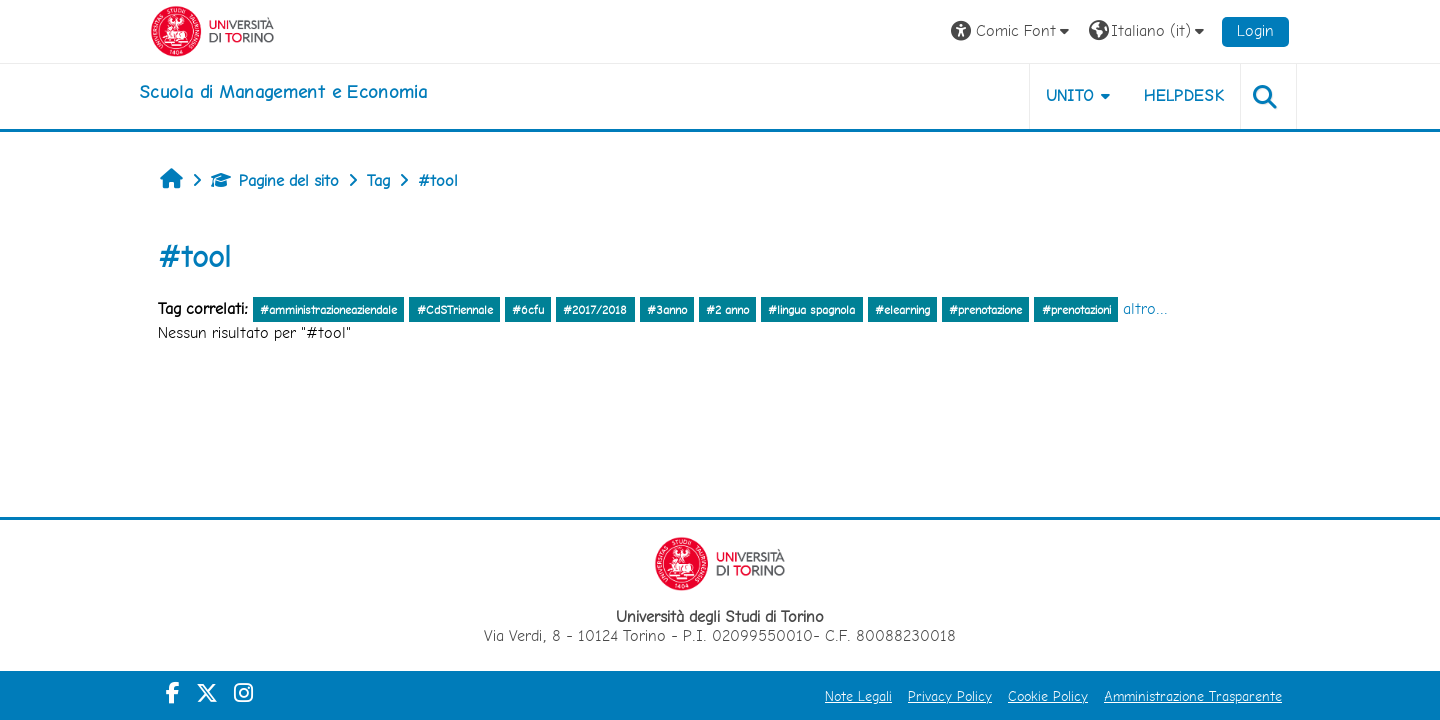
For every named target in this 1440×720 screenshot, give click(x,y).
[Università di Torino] (212, 29)
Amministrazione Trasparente (1193, 696)
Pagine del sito (275, 180)
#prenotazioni (1076, 310)
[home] (283, 92)
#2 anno (727, 310)
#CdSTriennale (455, 310)
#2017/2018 (595, 310)
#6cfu (528, 310)
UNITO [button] (1070, 95)
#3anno (667, 310)
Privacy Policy (950, 696)
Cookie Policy (1048, 696)
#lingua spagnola (811, 310)
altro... (1145, 308)
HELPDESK (1184, 95)
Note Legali (858, 696)
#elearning (902, 310)
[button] (1012, 31)
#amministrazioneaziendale (328, 310)
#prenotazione (985, 310)
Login (1255, 30)
